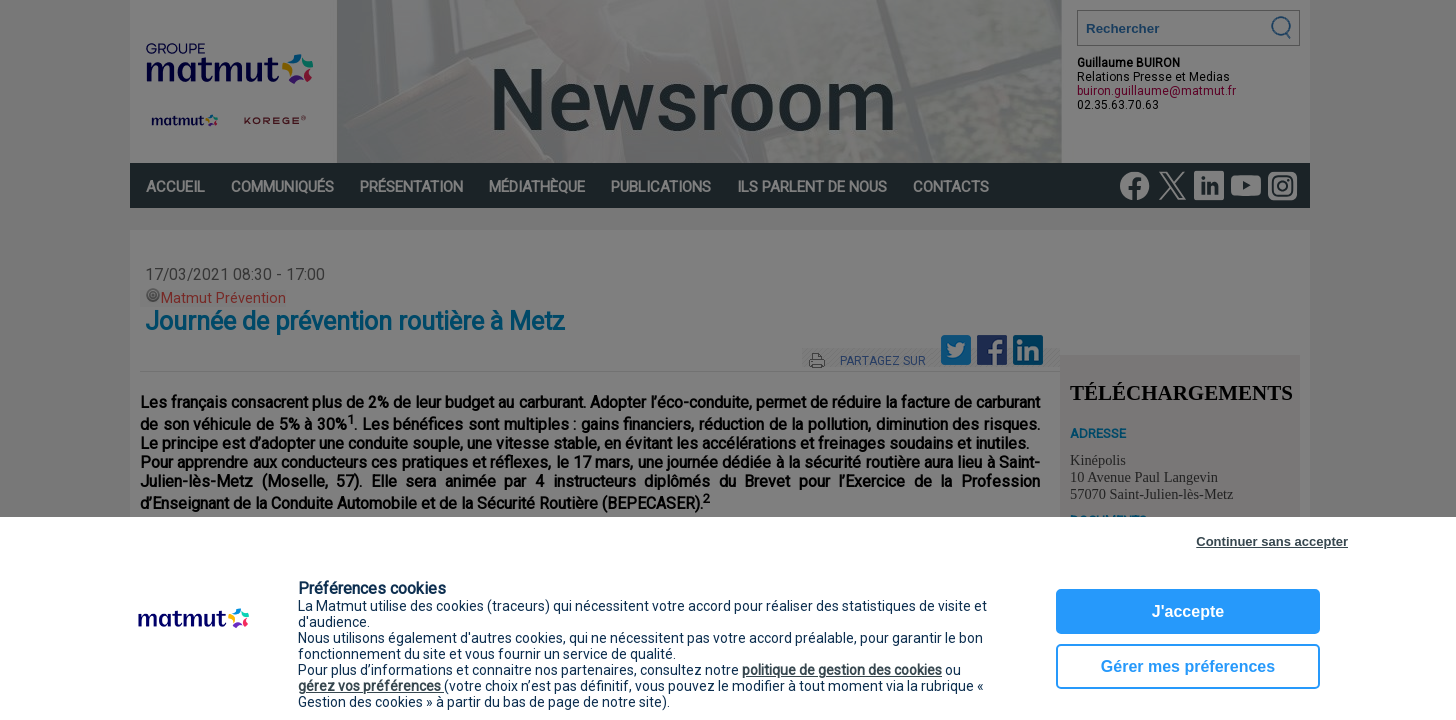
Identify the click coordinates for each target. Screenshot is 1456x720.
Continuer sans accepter (1272, 541)
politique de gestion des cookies (842, 670)
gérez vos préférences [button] (371, 686)
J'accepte (1188, 611)
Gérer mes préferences (1188, 666)
